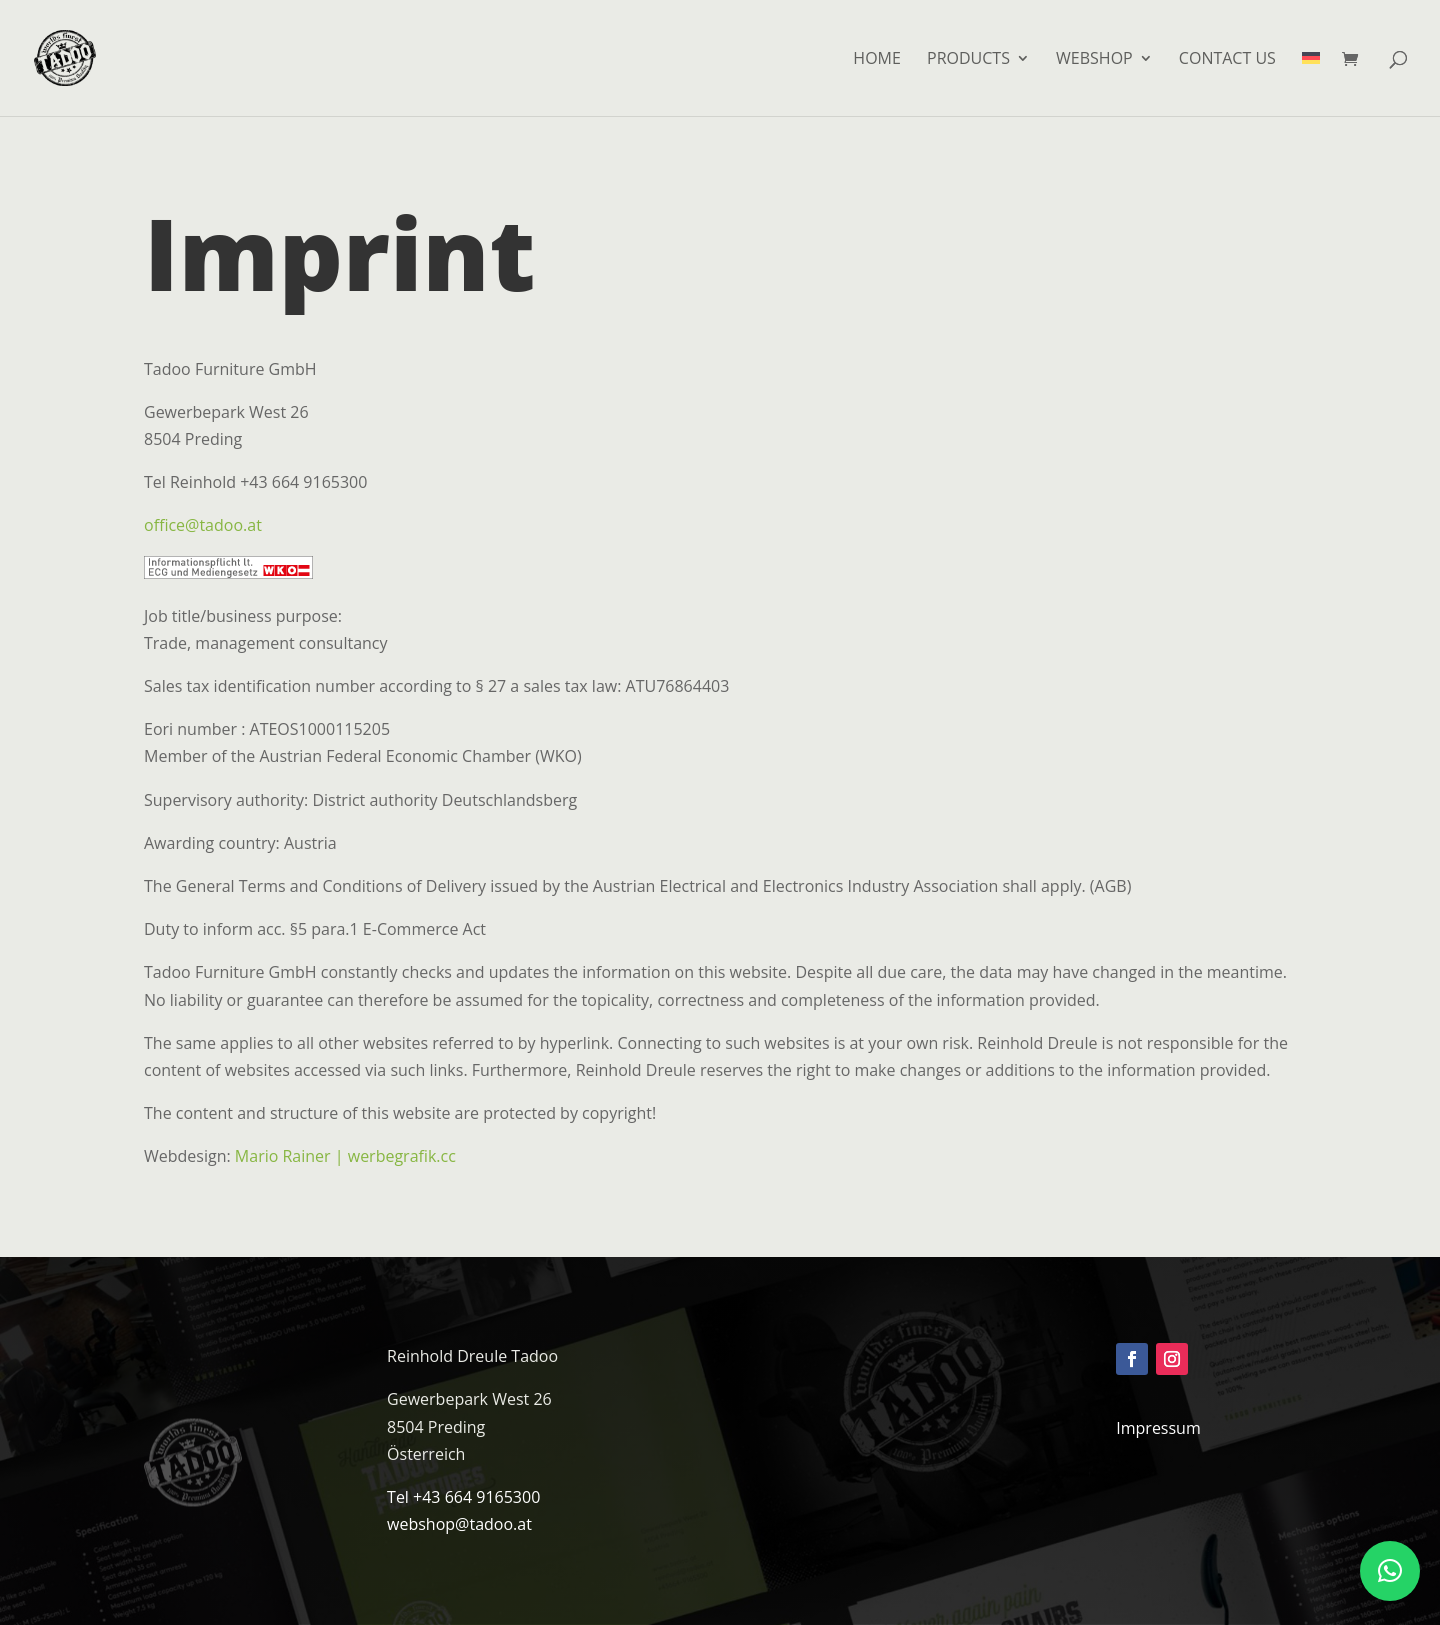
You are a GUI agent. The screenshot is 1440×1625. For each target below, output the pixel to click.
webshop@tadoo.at (459, 1524)
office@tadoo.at (203, 525)
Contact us (1227, 60)
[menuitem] (1311, 83)
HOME (877, 60)
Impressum (1158, 1428)
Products (968, 60)
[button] (1390, 1571)
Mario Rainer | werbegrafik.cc (345, 1156)
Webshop (1094, 60)
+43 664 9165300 (476, 1497)
